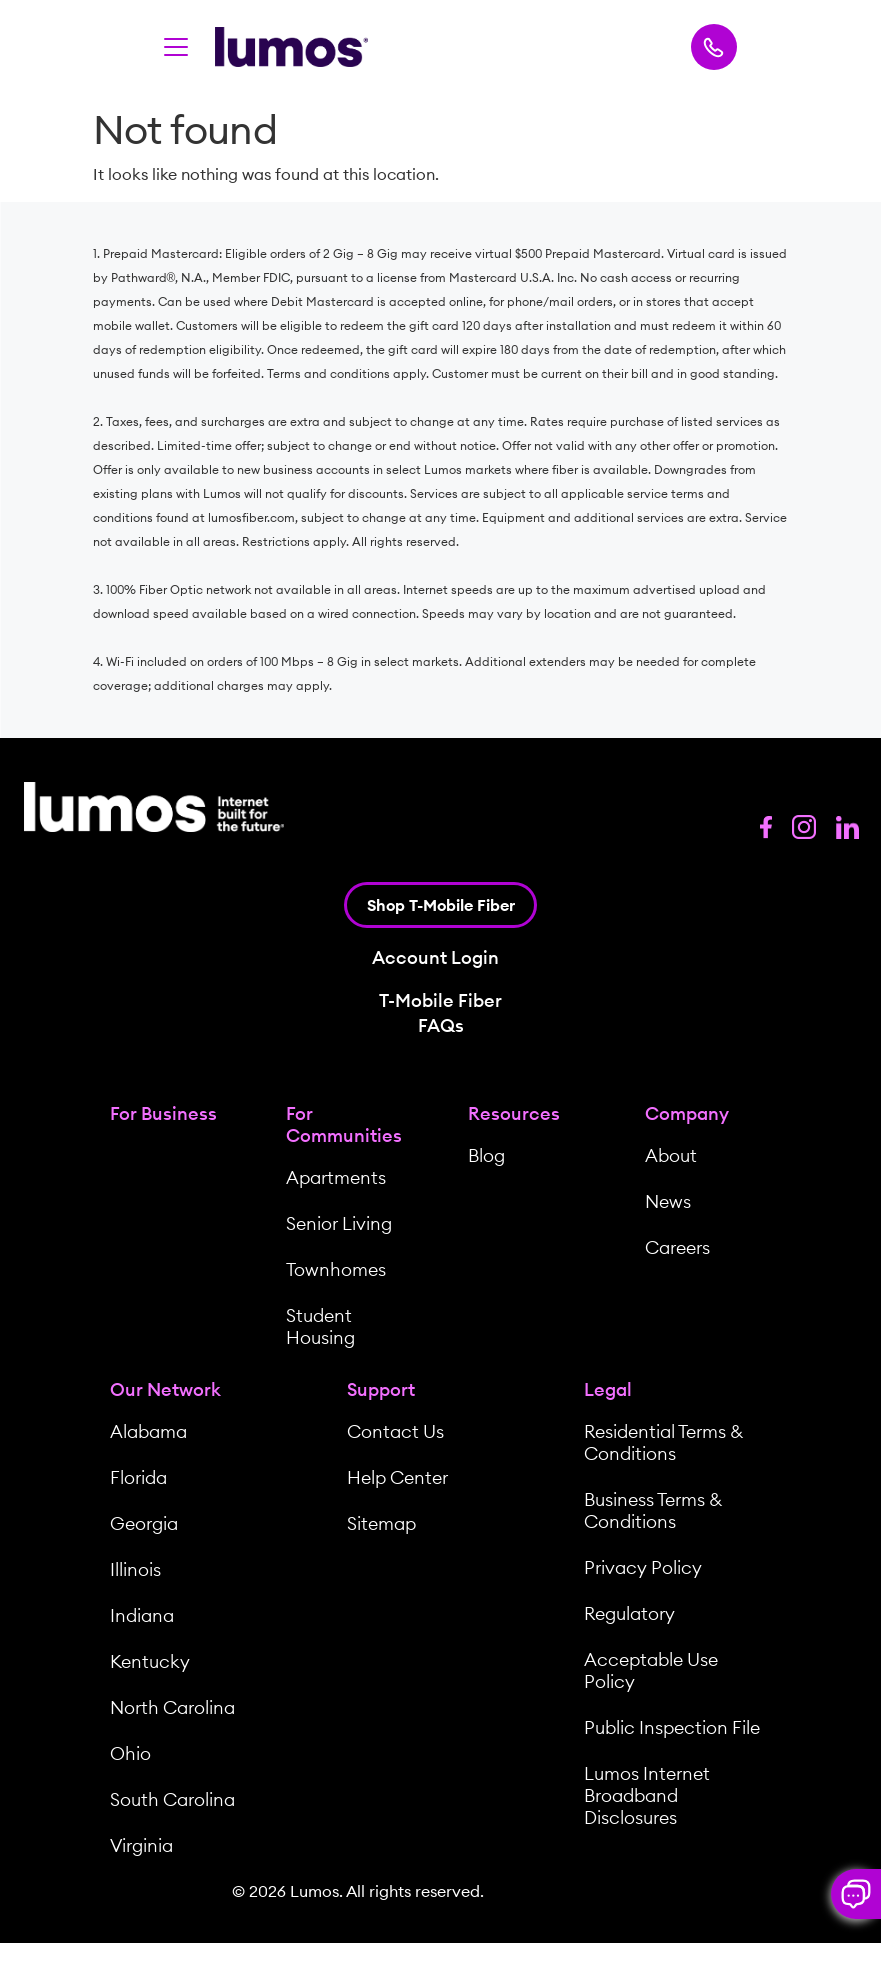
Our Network (165, 1389)
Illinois (135, 1569)
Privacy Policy (643, 1567)
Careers (677, 1247)
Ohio (130, 1753)
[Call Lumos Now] (714, 47)
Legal (608, 1389)
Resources (514, 1113)
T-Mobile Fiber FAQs (440, 1013)
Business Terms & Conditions (653, 1510)
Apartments (336, 1177)
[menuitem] (173, 1228)
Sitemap (381, 1523)
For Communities (344, 1124)
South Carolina (172, 1799)
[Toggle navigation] (176, 47)
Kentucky (150, 1661)
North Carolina (172, 1707)
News (668, 1201)
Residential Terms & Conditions (663, 1442)
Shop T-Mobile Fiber (441, 905)
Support (381, 1389)
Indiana (142, 1615)
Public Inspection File (672, 1727)
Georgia (144, 1523)
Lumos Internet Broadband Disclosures (647, 1795)
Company (687, 1113)
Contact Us (395, 1431)
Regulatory (629, 1613)
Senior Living (339, 1223)
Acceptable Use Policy (651, 1670)
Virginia (141, 1845)
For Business (163, 1113)
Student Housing (320, 1326)
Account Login (435, 957)
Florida (138, 1477)
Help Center (397, 1477)
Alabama (148, 1431)
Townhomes (336, 1269)
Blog (486, 1155)
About (671, 1155)
